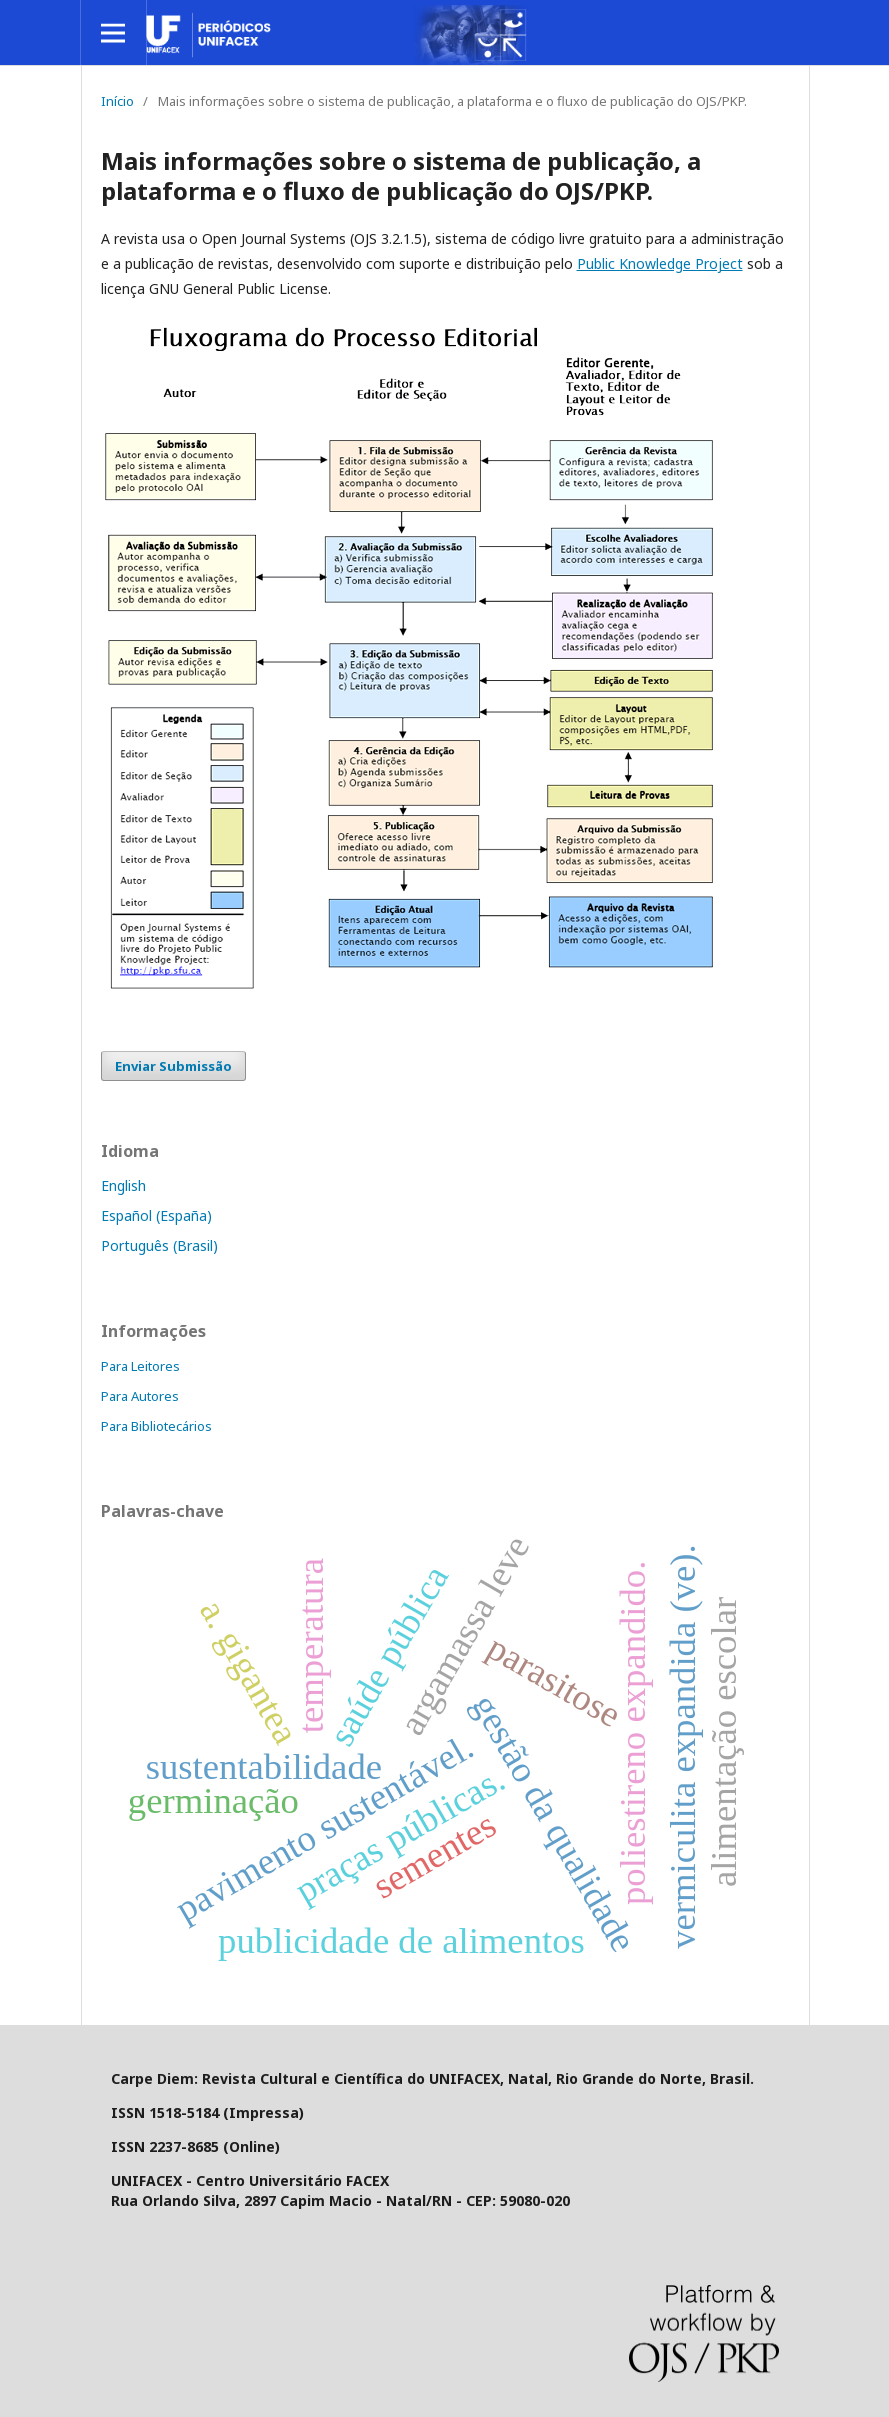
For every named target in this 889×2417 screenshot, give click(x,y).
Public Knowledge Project (660, 263)
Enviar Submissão (173, 1066)
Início (117, 101)
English (123, 1185)
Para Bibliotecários (156, 1426)
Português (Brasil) (159, 1245)
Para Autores (140, 1396)
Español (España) (156, 1215)
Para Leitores (140, 1366)
